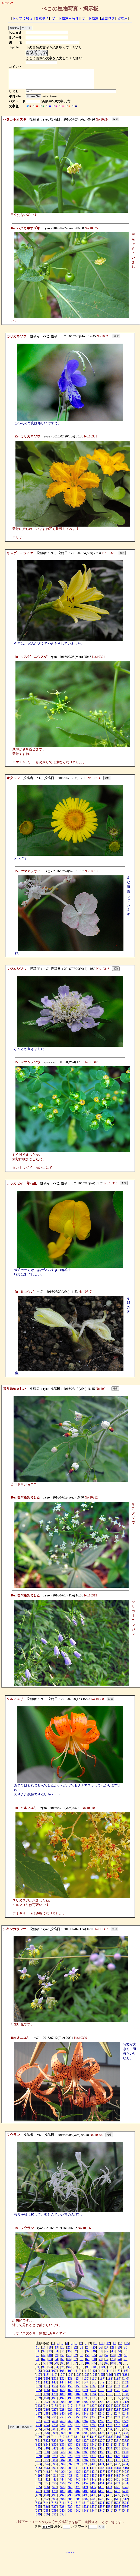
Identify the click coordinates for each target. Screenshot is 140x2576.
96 (69, 2370)
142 (46, 2386)
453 (38, 2487)
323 (54, 2444)
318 (109, 2440)
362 (77, 2456)
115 (116, 2374)
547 (117, 2514)
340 (93, 2448)
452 (125, 2483)
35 (62, 2355)
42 (106, 2355)
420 (62, 2475)
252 (62, 2421)
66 (69, 2363)
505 (70, 2502)
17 (44, 2351)
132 (62, 2382)
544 (93, 2514)
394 (46, 2467)
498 (109, 2498)
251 (54, 2421)
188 (125, 2398)
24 (88, 2351)
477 (38, 2495)
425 (101, 2475)
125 (101, 2378)
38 (81, 2355)
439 (117, 2479)
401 (101, 2467)
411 (85, 2471)
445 (70, 2483)
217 (70, 2409)
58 (113, 2359)
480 (62, 2495)
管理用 (123, 18)
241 (70, 2417)
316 (93, 2440)
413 (101, 2471)
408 (62, 2471)
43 (113, 2355)
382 (46, 2464)
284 (125, 2429)
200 (125, 2401)
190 (46, 2401)
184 (93, 2398)
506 (77, 2502)
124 (93, 2378)
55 (94, 2359)
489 (38, 2498)
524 (125, 2506)
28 (113, 2351)
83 (81, 2366)
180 (62, 2398)
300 (62, 2436)
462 (109, 2487)
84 (88, 2366)
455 (54, 2487)
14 (120, 2347)
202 (46, 2405)
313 (70, 2440)
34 (56, 2355)
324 (62, 2444)
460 (93, 2487)
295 (117, 2432)
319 (117, 2440)
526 (46, 2510)
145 (70, 2386)
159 (85, 2390)
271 (117, 2425)
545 (101, 2514)
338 (77, 2448)
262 (46, 2425)
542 (77, 2514)
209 (101, 2405)
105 (38, 2374)
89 (119, 2366)
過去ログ (108, 18)
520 (93, 2506)
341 (101, 2448)
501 (38, 2502)
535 (117, 2510)
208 (93, 2405)
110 (77, 2374)
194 (77, 2401)
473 (101, 2491)
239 (54, 2417)
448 (93, 2483)
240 (62, 2417)
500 (125, 2498)
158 (77, 2390)
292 (93, 2432)
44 (119, 2355)
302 (77, 2436)
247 (117, 2417)
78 (50, 2366)
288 (62, 2432)
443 (54, 2483)
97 (75, 2370)
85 (94, 2366)
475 (117, 2491)
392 (125, 2464)
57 (106, 2359)
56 (100, 2359)
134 (77, 2382)
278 (77, 2429)
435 (85, 2479)
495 (85, 2498)
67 (75, 2363)
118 (46, 2378)
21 (69, 2351)
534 (109, 2510)
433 (70, 2479)
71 (100, 2363)
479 (54, 2495)
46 (37, 2359)
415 (117, 2471)
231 (85, 2413)
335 (54, 2448)
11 (102, 2347)
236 (125, 2413)
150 (109, 2386)
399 (85, 2467)
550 (46, 2518)
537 (38, 2514)
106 (46, 2374)
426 (109, 2475)
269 (101, 2425)
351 (85, 2452)
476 (125, 2491)
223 (117, 2409)
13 (114, 2347)
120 (61, 2378)
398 (77, 2467)
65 (62, 2363)
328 (93, 2444)
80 (62, 2366)
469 (70, 2491)
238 (46, 2417)
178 (46, 2398)
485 (101, 2495)
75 (125, 2363)
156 (62, 2390)
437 (101, 2479)
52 (75, 2359)
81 (69, 2366)
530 (77, 2510)
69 (88, 2363)
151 (117, 2386)
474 (109, 2491)
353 (101, 2452)
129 (38, 2382)
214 (46, 2409)
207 (85, 2405)
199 (117, 2401)
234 (109, 2413)
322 (46, 2444)
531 (85, 2510)
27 (106, 2351)
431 (54, 2479)
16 (37, 2351)
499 (117, 2498)
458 (77, 2487)
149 (101, 2386)
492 (62, 2498)
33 (50, 2355)
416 (125, 2471)
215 (54, 2409)
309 (38, 2440)
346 (46, 2452)
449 (101, 2483)
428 (125, 2475)
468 (62, 2491)
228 (62, 2413)
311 (54, 2440)
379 (117, 2460)
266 (77, 2425)
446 (77, 2483)
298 (46, 2436)
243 (85, 2417)
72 (106, 2363)
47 (44, 2359)
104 (126, 2370)
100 (95, 2370)
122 (77, 2378)
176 (125, 2394)
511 (117, 2502)
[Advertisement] (70, 2544)
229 (70, 2413)
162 (109, 2390)
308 (125, 2436)
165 (38, 2394)
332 (125, 2444)
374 (77, 2460)
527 (54, 2510)
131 (54, 2382)
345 (38, 2452)
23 (81, 2351)
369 (38, 2460)
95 (62, 2370)
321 (38, 2444)
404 (125, 2467)
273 (38, 2429)
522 (109, 2506)
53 (81, 2359)
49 (56, 2359)
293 (101, 2432)
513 (38, 2506)
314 (77, 2440)
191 (54, 2401)
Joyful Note (70, 2556)
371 (54, 2460)
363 (85, 2456)
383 (54, 2464)
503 (54, 2502)
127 (117, 2378)
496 (93, 2498)
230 (77, 2413)
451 (117, 2483)
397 (70, 2467)
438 (109, 2479)
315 (85, 2440)
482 (77, 2495)
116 (124, 2374)
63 (50, 2363)
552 (62, 2518)
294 (109, 2432)
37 (75, 2355)
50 (62, 2359)
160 (93, 2390)
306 (109, 2436)
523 (117, 2506)
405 (38, 2471)
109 (70, 2374)
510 (109, 2502)
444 (62, 2483)
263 (54, 2425)
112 (93, 2374)
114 (109, 2374)
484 (93, 2495)
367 (117, 2456)
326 (77, 2444)
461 (101, 2487)
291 (85, 2432)
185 (101, 2398)
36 (69, 2355)
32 (44, 2355)
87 (106, 2366)
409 (70, 2471)
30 (125, 2351)
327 (85, 2444)
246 (109, 2417)
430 (46, 2479)
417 (38, 2475)
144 (62, 2386)
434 (77, 2479)
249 (38, 2421)
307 (117, 2436)
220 (93, 2409)
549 (38, 2518)
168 (62, 2394)
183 (85, 2398)
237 (38, 2417)
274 (46, 2429)
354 (109, 2452)
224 (125, 2409)
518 (77, 2506)
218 (77, 2409)
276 (62, 2429)
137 (101, 2382)
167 (54, 2394)
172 (93, 2394)
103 (118, 2370)
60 (125, 2359)
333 (38, 2448)
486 (109, 2495)
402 (109, 2467)
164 (125, 2390)
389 (101, 2464)
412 (93, 2471)
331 (117, 2444)
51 (69, 2359)
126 (109, 2378)
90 (125, 2366)
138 (109, 2382)
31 (37, 2355)
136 (93, 2382)
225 (38, 2413)
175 (117, 2394)
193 (70, 2401)
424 (93, 2475)
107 (54, 2374)
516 (62, 2506)
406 (46, 2471)
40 (94, 2355)
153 (38, 2390)
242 (77, 2417)
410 (77, 2471)
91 (37, 2370)
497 (101, 2498)
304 (93, 2436)
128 (125, 2378)
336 (62, 2448)
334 (46, 2448)
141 (38, 2386)
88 (113, 2366)
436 (93, 2479)
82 (75, 2366)
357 (38, 2456)
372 (62, 2460)
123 (85, 2378)
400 (93, 2467)
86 (100, 2366)
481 (70, 2495)
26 (100, 2351)
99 (88, 2370)
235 (117, 2413)
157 (70, 2390)
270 (109, 2425)
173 (101, 2394)
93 (50, 2370)
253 (70, 2421)
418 (46, 2475)
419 (54, 2475)
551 (54, 2518)
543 (85, 2514)
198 (109, 2401)
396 (62, 2467)
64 (56, 2363)
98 (81, 2370)
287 (54, 2432)
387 (85, 2464)
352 (93, 2452)
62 (44, 2363)
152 (125, 2386)
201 (38, 2405)
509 (101, 2502)
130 (46, 2382)
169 (70, 2394)
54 (88, 2359)
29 (119, 2351)
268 (93, 2425)
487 (117, 2495)
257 (101, 2421)
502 (46, 2502)
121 (69, 2378)
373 (70, 2460)
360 (62, 2456)
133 (70, 2382)
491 (54, 2498)
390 (109, 2464)
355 (117, 2452)
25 (94, 2351)
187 (117, 2398)
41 (100, 2355)
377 (101, 2460)
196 (93, 2401)
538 (46, 2514)
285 (38, 2432)
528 (62, 2510)
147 (85, 2386)
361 (70, 2456)
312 (61, 2440)
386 (77, 2464)
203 (54, 2405)
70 (94, 2363)
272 (125, 2425)
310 (46, 2440)
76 (37, 2366)
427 (117, 2475)
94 (56, 2370)
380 (125, 2460)
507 (85, 2502)
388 (93, 2464)
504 (62, 2502)
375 (85, 2460)
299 (54, 2436)
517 (70, 2506)
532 (93, 2510)
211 (117, 2405)
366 (109, 2456)
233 (101, 2413)
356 (125, 2452)
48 (50, 2359)
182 (77, 2398)
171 (85, 2394)
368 (125, 2456)
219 (85, 2409)
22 (75, 2351)
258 (109, 2421)
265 (70, 2425)
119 (54, 2378)
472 (93, 2491)
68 (81, 2363)
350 (77, 2452)
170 (77, 2394)
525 (38, 2510)
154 (46, 2390)
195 (85, 2401)
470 (77, 2491)
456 (62, 2487)
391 (117, 2464)
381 (38, 2464)
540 (62, 2514)
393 (38, 2467)
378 (109, 2460)
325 (70, 2444)
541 (70, 2514)
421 (70, 2475)
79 (56, 2366)
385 (70, 2464)
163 (117, 2390)
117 (38, 2378)
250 (46, 2421)
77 (44, 2366)
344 (125, 2448)
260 (125, 2421)
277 (70, 2429)
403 (117, 2467)
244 (93, 2417)
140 (125, 2382)
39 (88, 2355)
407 (54, 2471)
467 (54, 2491)
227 (54, 2413)
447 (85, 2483)
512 (125, 2502)
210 (109, 2405)
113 (101, 2374)
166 (46, 2394)
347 (54, 2452)
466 (46, 2491)
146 (77, 2386)
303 (85, 2436)
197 (101, 2401)
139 (117, 2382)
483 (85, 2495)
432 (62, 2479)
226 (46, 2413)
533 (101, 2510)
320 (125, 2440)
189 (38, 2401)
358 (46, 2456)
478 (46, 2495)
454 (46, 2487)
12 (108, 2347)
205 (70, 2405)
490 (46, 2498)
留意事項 (42, 18)
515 (54, 2506)
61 (37, 2363)
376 (93, 2460)
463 (117, 2487)
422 (77, 2475)
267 (85, 2425)
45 (125, 2355)
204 (62, 2405)
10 (95, 2347)
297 (38, 2436)
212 (125, 2405)
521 (101, 2506)
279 (85, 2429)
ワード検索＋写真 (65, 18)
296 (125, 2432)
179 (54, 2398)
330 (109, 2444)
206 (77, 2405)
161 (101, 2390)
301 (70, 2436)
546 (109, 2514)
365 (101, 2456)
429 (38, 2479)
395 (54, 2467)
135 (85, 2382)
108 (62, 2374)
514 (46, 2506)
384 (62, 2464)
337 (70, 2448)
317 (101, 2440)
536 (125, 2510)
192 (62, 2401)
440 (125, 2479)
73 (113, 2363)
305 (101, 2436)
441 (38, 2483)
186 (109, 2398)
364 (93, 2456)
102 (110, 2370)
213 (38, 2409)
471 (85, 2491)
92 (44, 2370)
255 (85, 2421)
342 (109, 2448)
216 (62, 2409)
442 (46, 2483)
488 (125, 2495)
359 (54, 2456)
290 (77, 2432)
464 (125, 2487)
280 (93, 2429)
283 (117, 2429)
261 (38, 2425)
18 (50, 2351)
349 (70, 2452)
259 (117, 2421)
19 (56, 2351)
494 (77, 2498)
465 (38, 2491)
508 (93, 2502)
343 (117, 2448)
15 (127, 2347)
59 (119, 2359)
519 (85, 2506)
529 (70, 2510)
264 (62, 2425)
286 (46, 2432)
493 (70, 2498)
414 (109, 2471)
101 (102, 2370)
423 (85, 2475)
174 (109, 2394)
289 (70, 2432)
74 (119, 2363)
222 (109, 2409)
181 (70, 2398)
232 (93, 2413)
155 (54, 2390)
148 (93, 2386)
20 (62, 2351)
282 (109, 2429)
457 (70, 2487)
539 (54, 2514)
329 (101, 2444)
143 (54, 2386)
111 (85, 2374)
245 (101, 2417)
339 (85, 2448)
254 (77, 2421)
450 (109, 2483)
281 (101, 2429)
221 (101, 2409)
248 (125, 2417)
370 (46, 2460)
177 (38, 2398)
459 (85, 2487)
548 (125, 2514)
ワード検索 (90, 18)
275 (54, 2429)
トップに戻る (22, 18)
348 (62, 2452)
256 (93, 2421)
